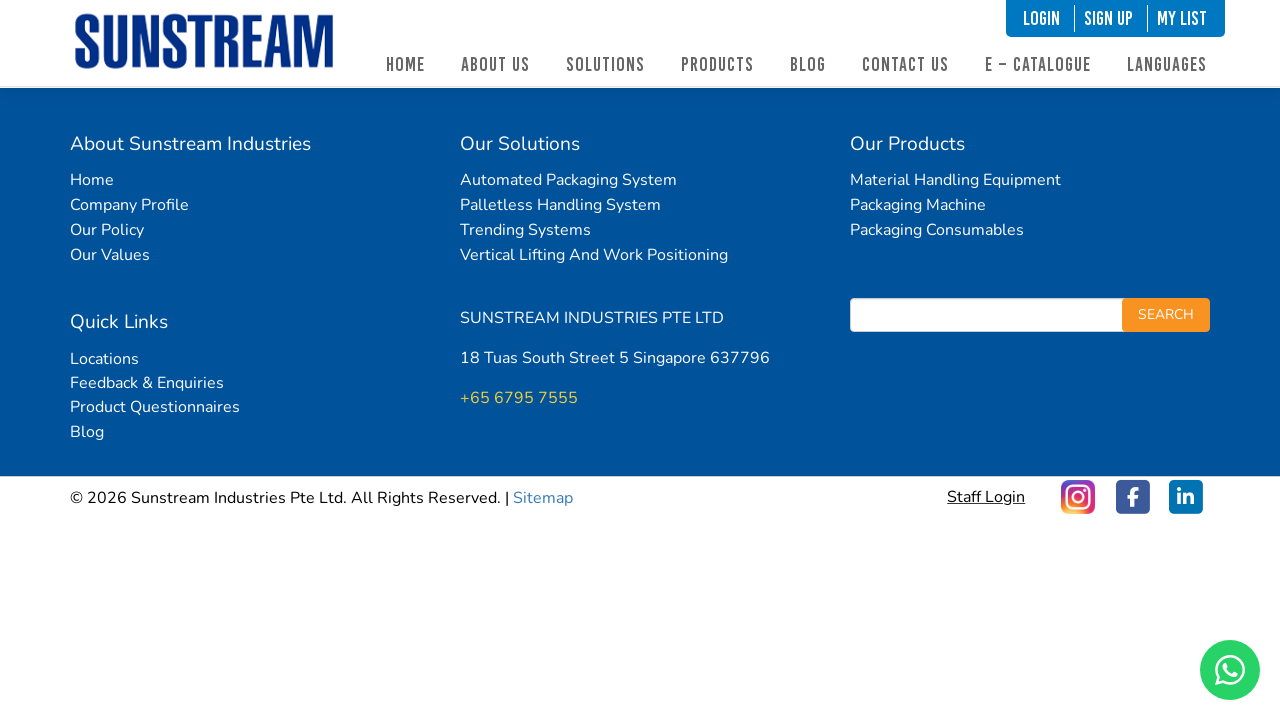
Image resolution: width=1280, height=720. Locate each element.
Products (717, 64)
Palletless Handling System (560, 205)
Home (405, 64)
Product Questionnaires (155, 407)
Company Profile (129, 205)
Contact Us (905, 64)
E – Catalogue (1038, 64)
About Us (495, 64)
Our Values (110, 255)
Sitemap (543, 498)
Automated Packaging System (568, 180)
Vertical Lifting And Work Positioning (594, 255)
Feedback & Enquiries (147, 383)
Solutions (605, 64)
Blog (808, 64)
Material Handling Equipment (955, 180)
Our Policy (107, 230)
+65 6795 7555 (519, 398)
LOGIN (1041, 18)
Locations (104, 359)
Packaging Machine (918, 205)
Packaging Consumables (937, 230)
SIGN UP (1108, 18)
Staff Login (986, 497)
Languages (1167, 64)
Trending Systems (525, 230)
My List (1182, 18)
